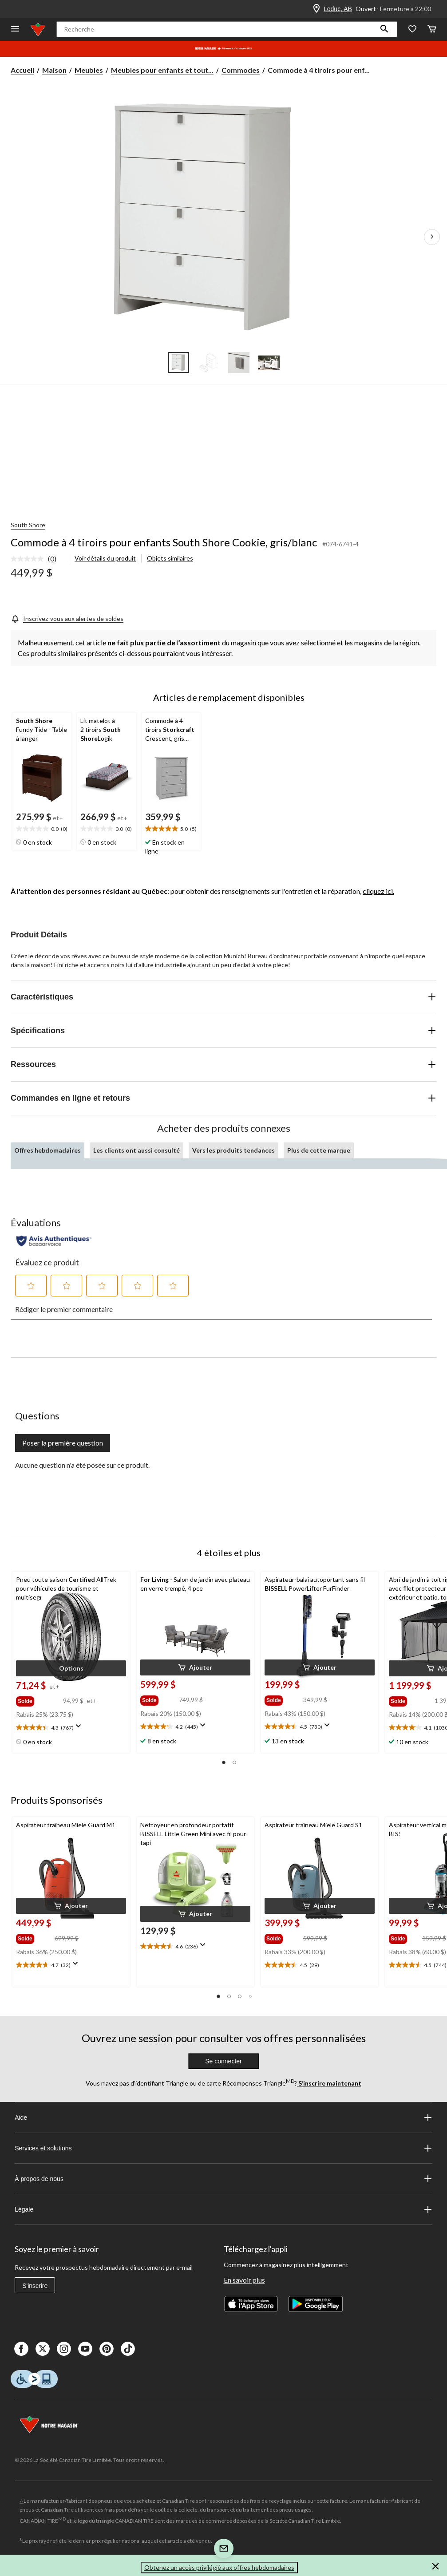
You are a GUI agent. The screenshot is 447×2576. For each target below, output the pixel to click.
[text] (42, 829)
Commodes (241, 70)
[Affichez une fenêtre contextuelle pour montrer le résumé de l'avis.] (80, 1728)
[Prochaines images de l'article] (432, 237)
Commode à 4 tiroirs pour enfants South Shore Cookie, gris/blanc (164, 542)
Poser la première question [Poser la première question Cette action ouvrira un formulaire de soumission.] (62, 1442)
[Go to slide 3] (238, 362)
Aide (223, 2117)
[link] (37, 559)
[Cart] (431, 29)
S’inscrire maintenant (329, 2083)
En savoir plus (244, 2280)
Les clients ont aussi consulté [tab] (136, 1150)
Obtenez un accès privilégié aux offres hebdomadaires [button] (219, 2567)
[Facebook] (21, 2349)
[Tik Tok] (128, 2349)
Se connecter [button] (223, 2061)
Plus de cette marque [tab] (318, 1150)
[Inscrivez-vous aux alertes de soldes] (67, 618)
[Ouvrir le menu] (15, 29)
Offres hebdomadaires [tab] (47, 1150)
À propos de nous (223, 2178)
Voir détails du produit (105, 558)
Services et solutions (223, 2148)
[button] (384, 29)
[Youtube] (85, 2349)
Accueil (22, 70)
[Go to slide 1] (178, 362)
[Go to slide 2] (208, 362)
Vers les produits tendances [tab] (233, 1150)
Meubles (89, 70)
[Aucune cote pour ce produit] (29, 558)
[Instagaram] (64, 2349)
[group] (38, 1699)
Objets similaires (170, 558)
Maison (54, 70)
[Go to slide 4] (269, 362)
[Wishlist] (412, 29)
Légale (223, 2209)
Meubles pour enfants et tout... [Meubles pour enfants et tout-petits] (162, 70)
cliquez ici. (378, 891)
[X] (43, 2349)
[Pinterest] (106, 2349)
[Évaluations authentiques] (54, 1241)
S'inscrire (34, 2285)
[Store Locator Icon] (316, 9)
